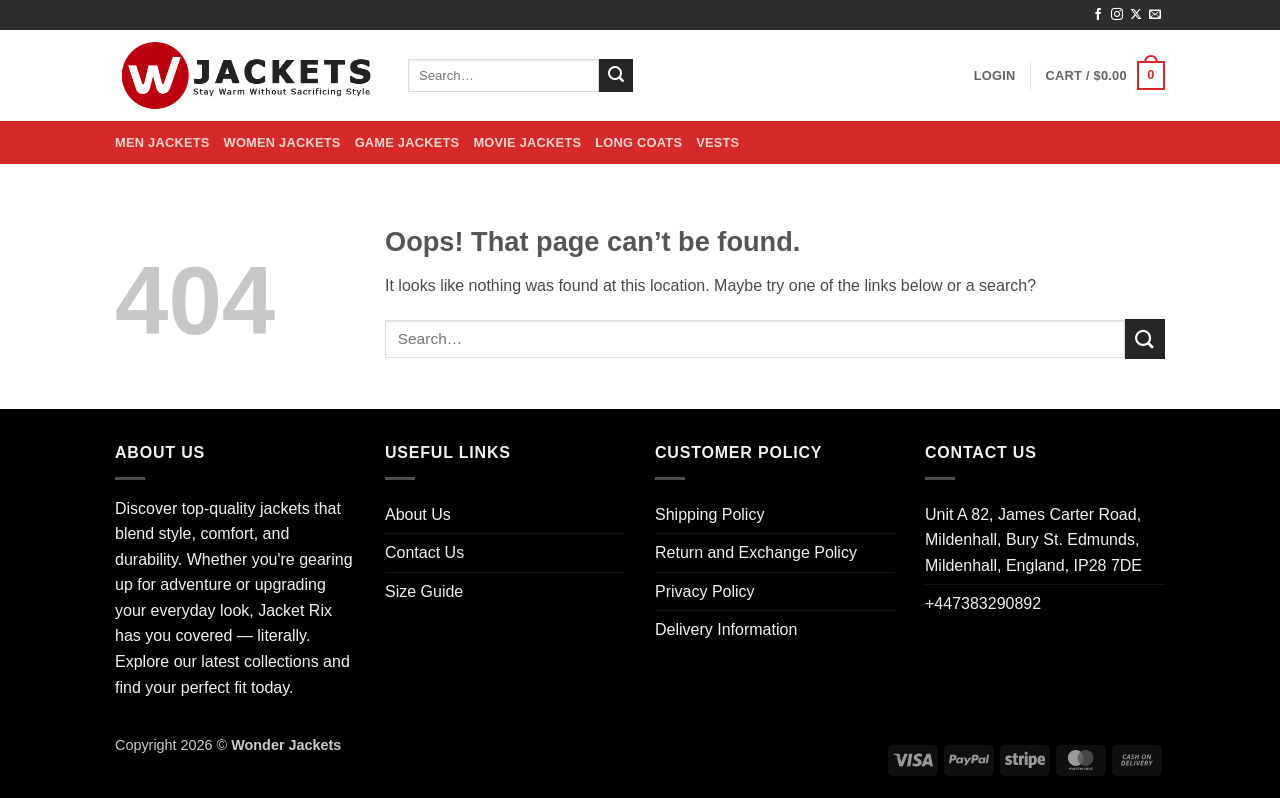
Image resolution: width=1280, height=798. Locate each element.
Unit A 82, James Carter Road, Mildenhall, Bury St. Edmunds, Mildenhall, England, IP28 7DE (1033, 540)
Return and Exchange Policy (756, 552)
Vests (717, 142)
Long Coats (638, 142)
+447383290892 (983, 603)
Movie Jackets (527, 142)
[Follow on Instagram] (1117, 15)
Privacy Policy (705, 591)
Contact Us (424, 552)
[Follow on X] (1136, 15)
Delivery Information (726, 629)
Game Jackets (407, 142)
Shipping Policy (709, 514)
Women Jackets (282, 142)
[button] (995, 76)
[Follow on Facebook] (1098, 15)
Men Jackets (162, 142)
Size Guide (424, 591)
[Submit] (616, 76)
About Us (418, 514)
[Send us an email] (1155, 15)
